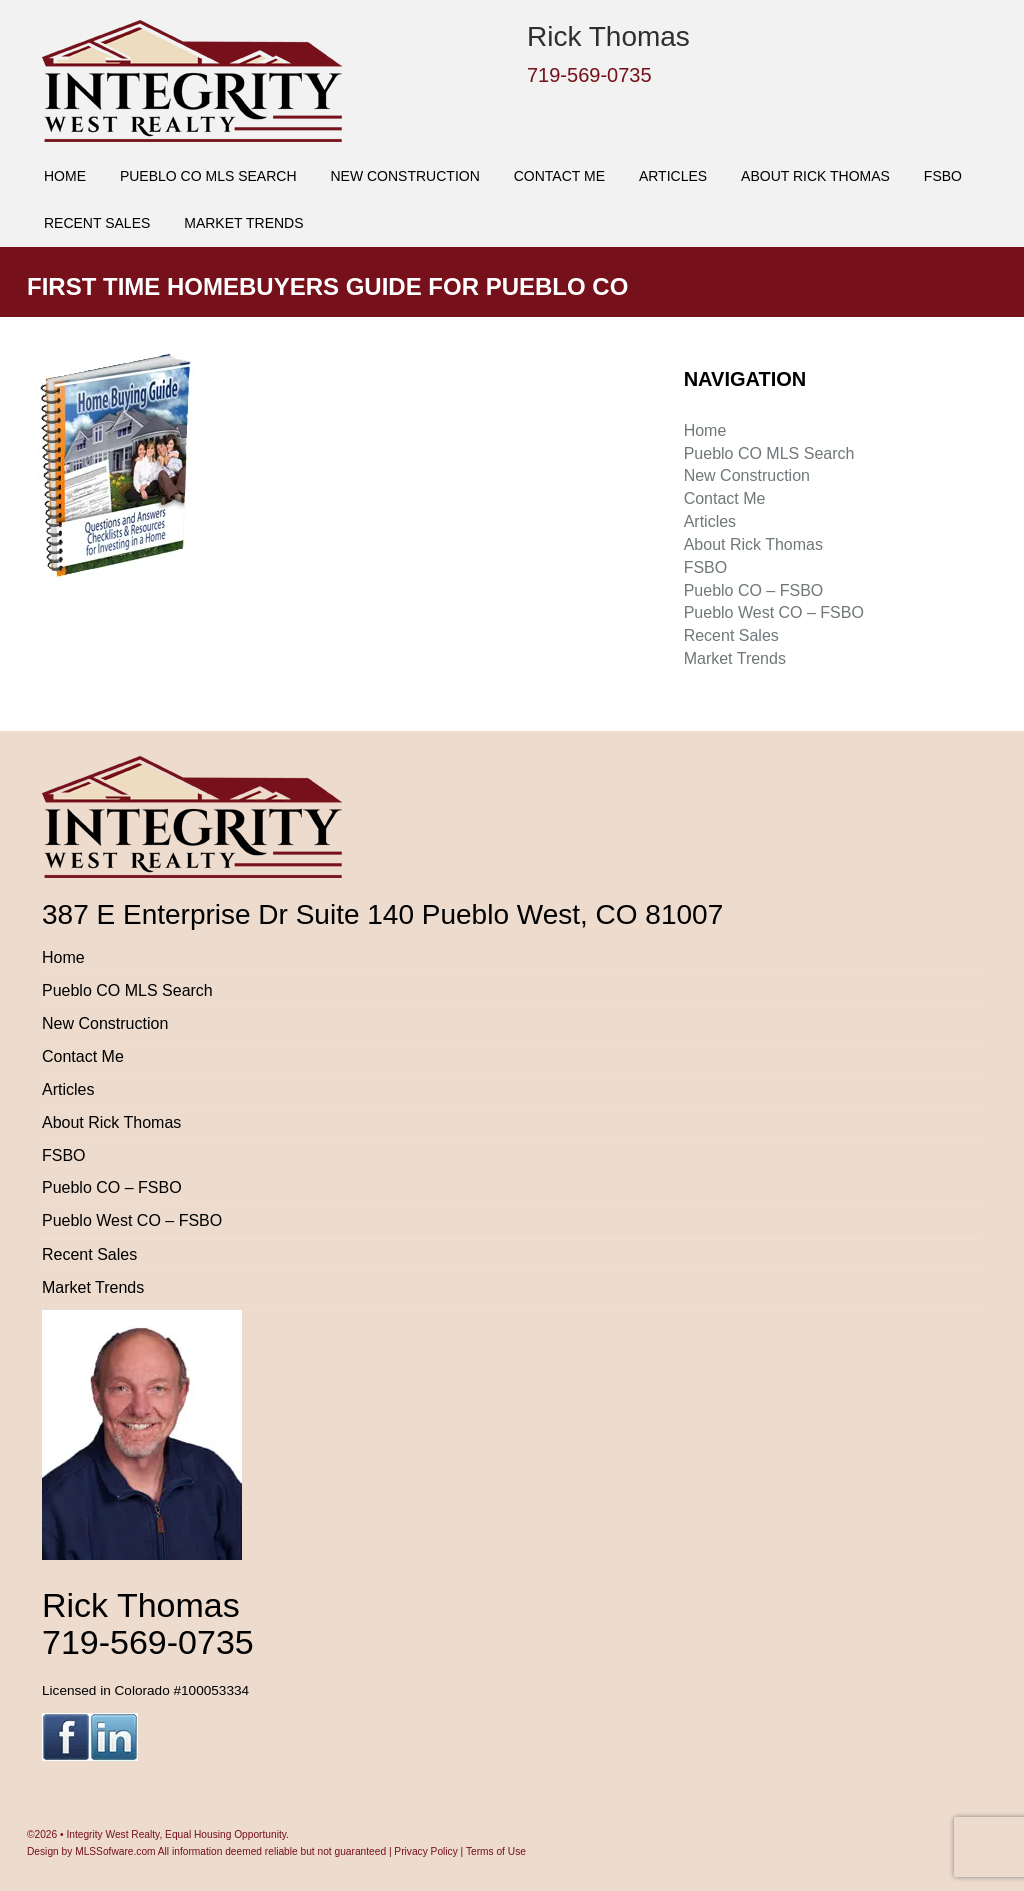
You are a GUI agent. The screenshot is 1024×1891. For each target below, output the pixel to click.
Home (65, 176)
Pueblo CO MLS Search (208, 176)
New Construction (404, 176)
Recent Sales (97, 223)
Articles (673, 176)
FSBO (943, 176)
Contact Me (559, 176)
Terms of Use (496, 1851)
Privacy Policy (425, 1851)
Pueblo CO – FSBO (754, 590)
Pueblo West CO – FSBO (774, 612)
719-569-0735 (589, 75)
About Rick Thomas (815, 176)
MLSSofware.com (115, 1851)
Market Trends (243, 223)
